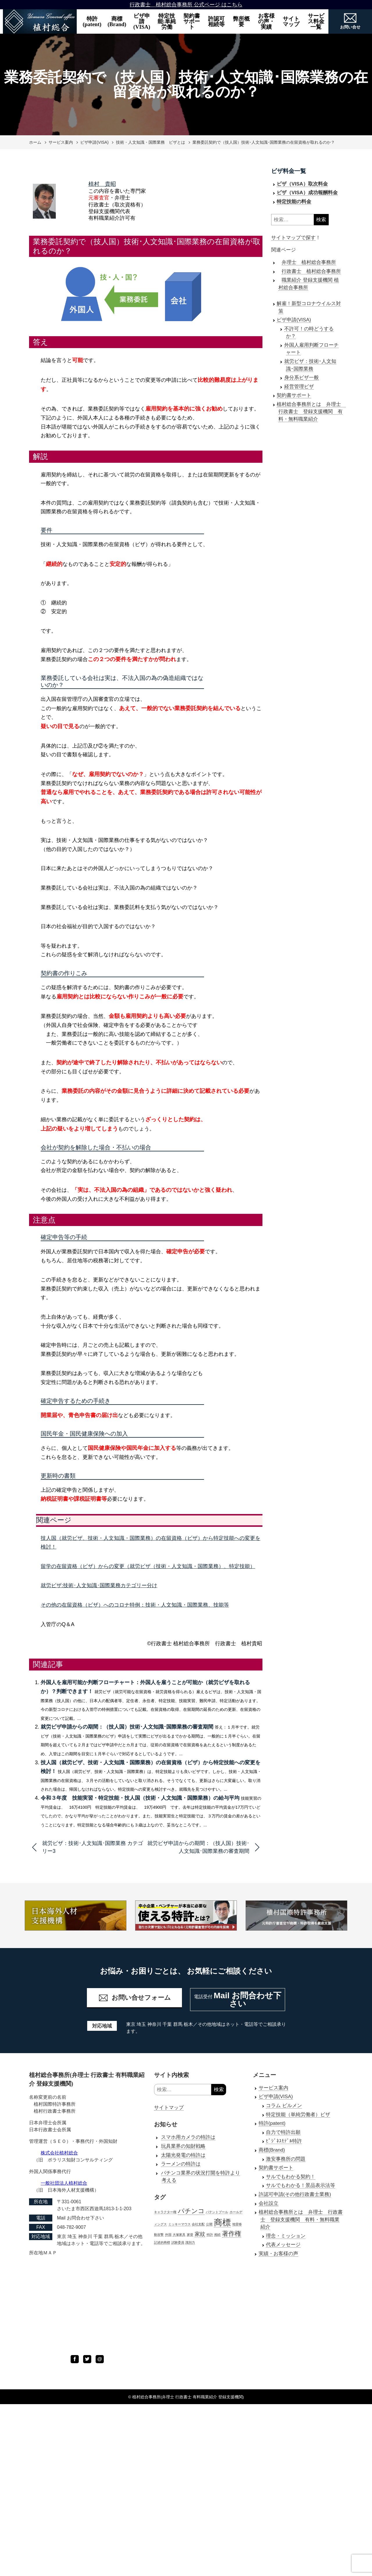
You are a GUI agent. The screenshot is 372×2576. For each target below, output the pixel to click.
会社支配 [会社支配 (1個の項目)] (198, 2224)
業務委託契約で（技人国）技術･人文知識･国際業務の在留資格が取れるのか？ (263, 142)
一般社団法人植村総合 (64, 2183)
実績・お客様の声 (278, 2253)
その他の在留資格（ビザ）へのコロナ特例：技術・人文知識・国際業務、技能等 (135, 1605)
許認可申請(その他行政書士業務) (295, 2194)
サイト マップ (293, 21)
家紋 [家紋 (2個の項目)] (200, 2234)
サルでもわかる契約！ (290, 2176)
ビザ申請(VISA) (141, 21)
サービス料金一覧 (316, 21)
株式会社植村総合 (59, 2152)
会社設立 (268, 2203)
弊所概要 (241, 21)
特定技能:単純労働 (167, 21)
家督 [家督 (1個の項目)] (190, 2234)
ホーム (35, 142)
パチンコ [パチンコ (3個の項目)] (191, 2211)
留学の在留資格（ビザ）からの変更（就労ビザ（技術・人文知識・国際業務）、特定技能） (148, 1566)
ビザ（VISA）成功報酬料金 (307, 192)
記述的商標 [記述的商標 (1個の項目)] (162, 2242)
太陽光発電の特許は (183, 2155)
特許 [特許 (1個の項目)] (210, 2234)
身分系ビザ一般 (301, 377)
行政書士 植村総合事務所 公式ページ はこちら (186, 5)
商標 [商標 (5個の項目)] (222, 2222)
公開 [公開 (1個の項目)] (209, 2224)
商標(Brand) (117, 21)
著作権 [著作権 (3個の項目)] (231, 2233)
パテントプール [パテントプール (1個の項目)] (217, 2212)
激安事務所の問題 (285, 2159)
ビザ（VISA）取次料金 (302, 184)
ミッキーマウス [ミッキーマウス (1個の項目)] (179, 2224)
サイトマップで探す (293, 237)
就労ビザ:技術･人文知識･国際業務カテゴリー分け (99, 1585)
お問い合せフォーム (134, 1998)
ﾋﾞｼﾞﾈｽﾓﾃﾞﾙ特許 (284, 2141)
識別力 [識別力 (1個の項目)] (190, 2242)
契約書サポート (191, 21)
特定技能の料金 (294, 201)
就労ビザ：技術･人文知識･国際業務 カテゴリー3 (92, 1847)
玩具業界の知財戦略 (183, 2146)
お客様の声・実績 (266, 21)
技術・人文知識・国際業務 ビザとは (150, 142)
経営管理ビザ (299, 386)
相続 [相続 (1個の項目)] (217, 2234)
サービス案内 (61, 142)
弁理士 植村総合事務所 (309, 262)
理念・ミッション (285, 2236)
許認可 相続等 (218, 21)
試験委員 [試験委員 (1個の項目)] (177, 2242)
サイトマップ (169, 2107)
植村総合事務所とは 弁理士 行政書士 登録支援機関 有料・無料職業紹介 (311, 412)
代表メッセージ (283, 2244)
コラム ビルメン (284, 2105)
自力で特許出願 (283, 2132)
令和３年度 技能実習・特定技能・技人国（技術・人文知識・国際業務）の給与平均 (140, 1798)
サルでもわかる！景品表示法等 (300, 2185)
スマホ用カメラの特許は (188, 2137)
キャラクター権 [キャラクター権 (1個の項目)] (165, 2212)
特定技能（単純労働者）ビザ (298, 2114)
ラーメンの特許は (181, 2164)
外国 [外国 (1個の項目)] (168, 2234)
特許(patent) (92, 21)
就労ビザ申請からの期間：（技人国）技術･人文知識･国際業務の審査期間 (127, 1727)
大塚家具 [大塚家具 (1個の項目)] (179, 2234)
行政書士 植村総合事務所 (311, 271)
